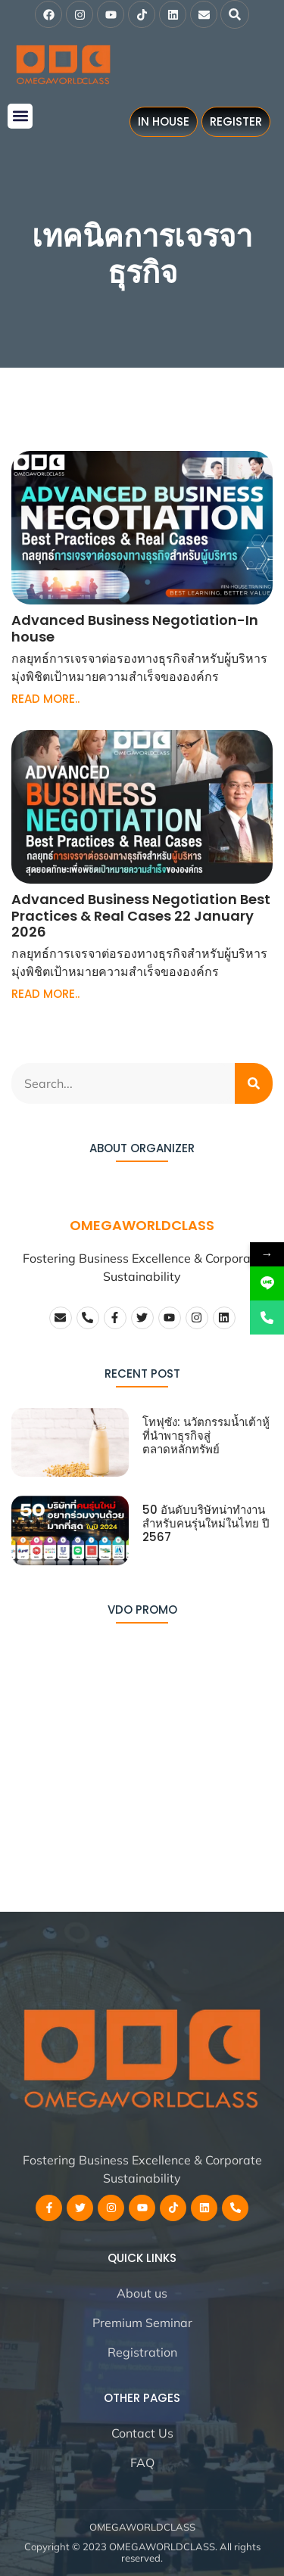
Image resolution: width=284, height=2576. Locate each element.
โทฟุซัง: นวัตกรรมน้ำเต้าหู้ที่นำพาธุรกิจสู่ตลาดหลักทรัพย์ (206, 1435)
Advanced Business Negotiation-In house (134, 628)
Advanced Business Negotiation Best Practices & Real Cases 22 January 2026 (140, 915)
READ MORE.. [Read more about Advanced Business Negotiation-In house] (45, 699)
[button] (234, 14)
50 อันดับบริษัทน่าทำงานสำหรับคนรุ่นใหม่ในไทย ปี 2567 (206, 1523)
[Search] (254, 1083)
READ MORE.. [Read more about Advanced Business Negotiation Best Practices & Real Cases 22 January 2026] (45, 994)
